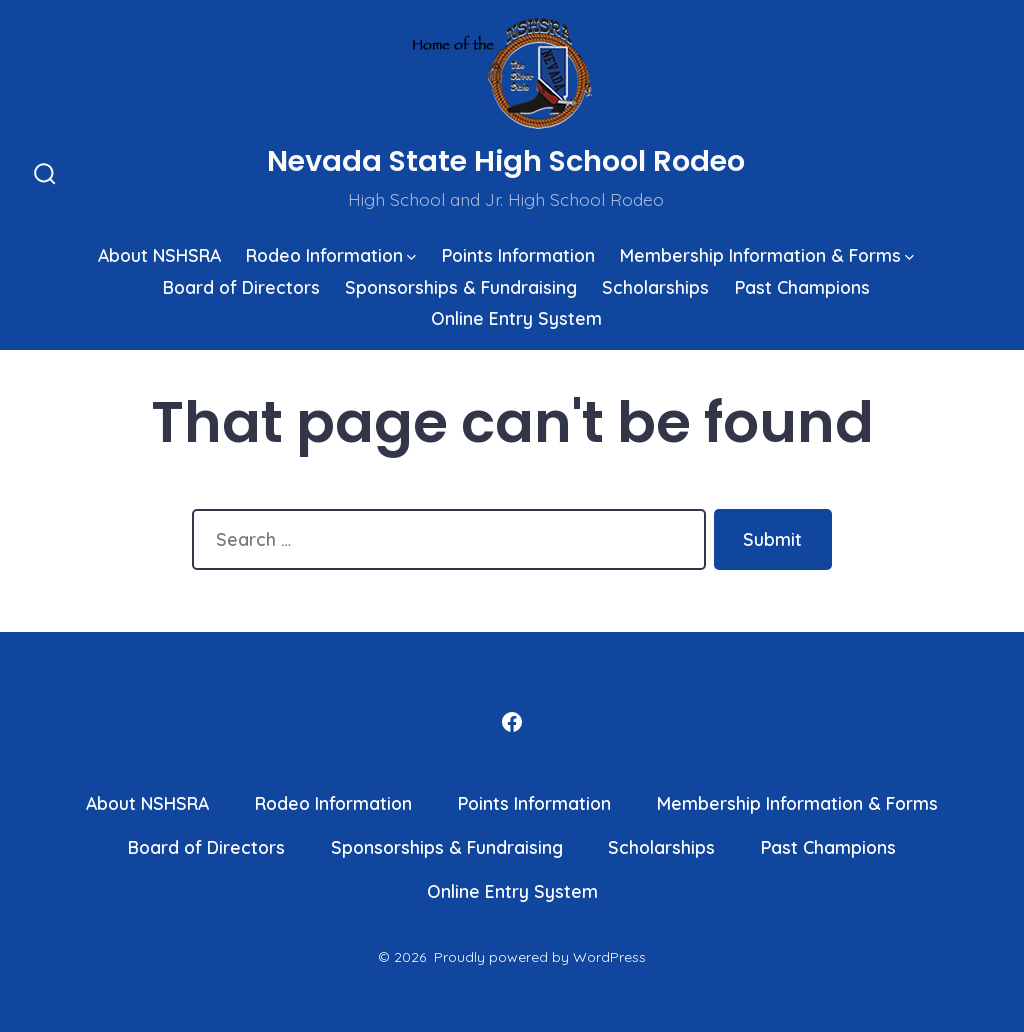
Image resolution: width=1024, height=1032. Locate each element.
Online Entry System (516, 318)
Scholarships (655, 287)
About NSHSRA (159, 255)
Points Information (518, 255)
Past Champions (802, 287)
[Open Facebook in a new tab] (512, 722)
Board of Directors (241, 287)
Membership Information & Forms (767, 255)
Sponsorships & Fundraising (461, 287)
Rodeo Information (331, 255)
